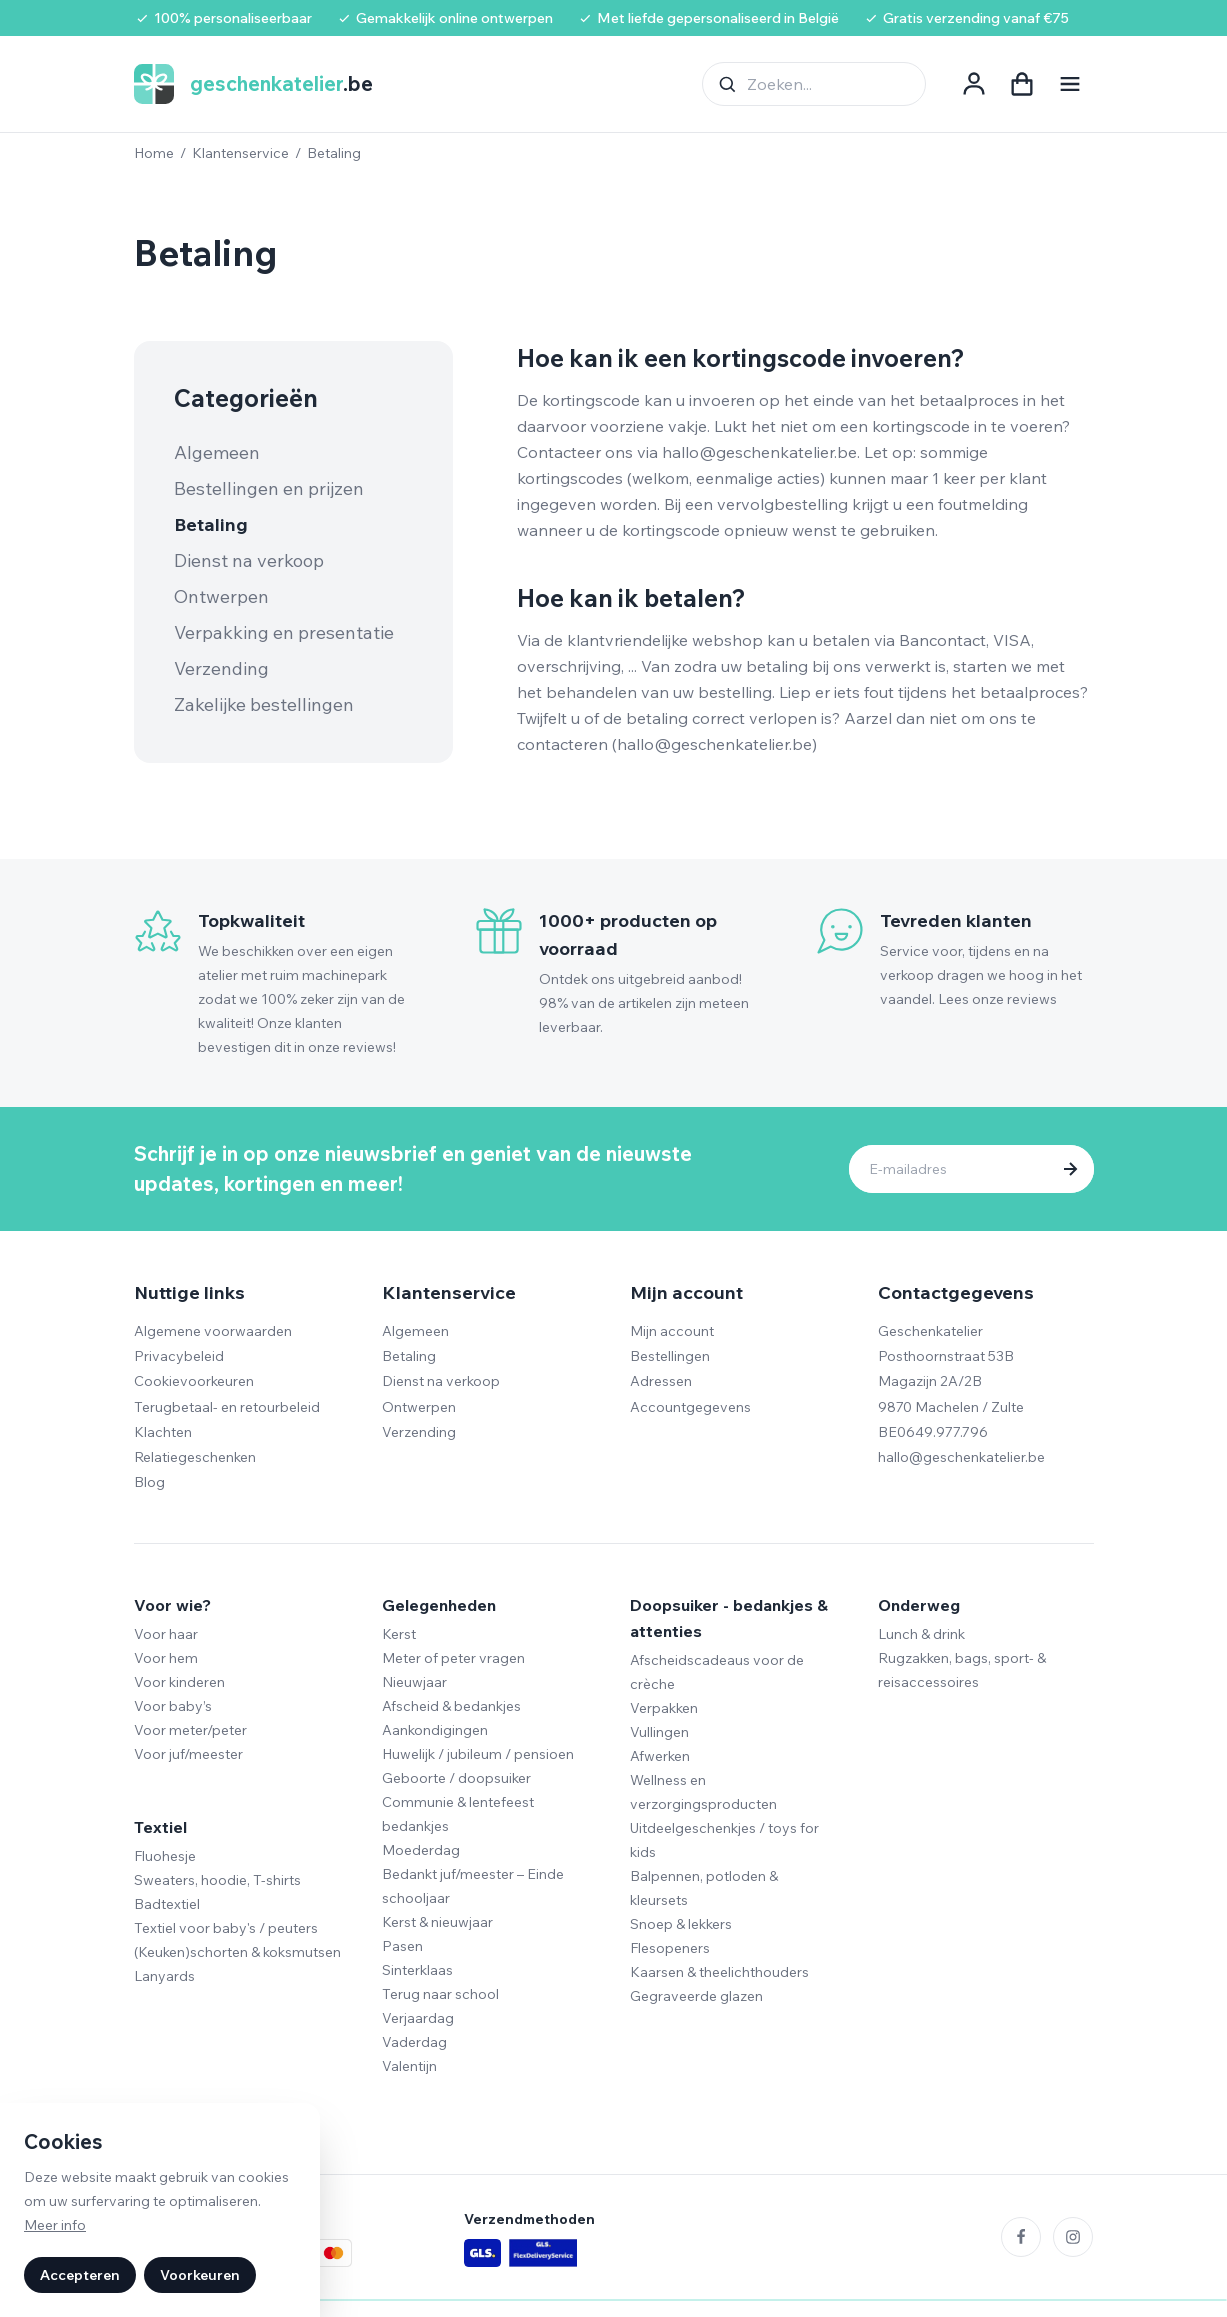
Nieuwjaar (414, 1682)
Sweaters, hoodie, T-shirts (217, 1880)
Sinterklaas (417, 1970)
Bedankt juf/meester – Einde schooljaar (473, 1886)
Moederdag (421, 1850)
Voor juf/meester (188, 1754)
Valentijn (409, 2066)
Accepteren (80, 2275)
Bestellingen (670, 1356)
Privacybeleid (179, 1356)
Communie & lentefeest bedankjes (458, 1814)
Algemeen (217, 452)
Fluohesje (165, 1856)
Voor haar (166, 1634)
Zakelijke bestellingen (264, 704)
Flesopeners (670, 1948)
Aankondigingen (435, 1730)
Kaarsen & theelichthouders (719, 1972)
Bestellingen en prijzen (269, 488)
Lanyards (164, 1976)
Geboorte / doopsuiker (456, 1778)
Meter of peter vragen (453, 1658)
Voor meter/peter (190, 1730)
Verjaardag (418, 2018)
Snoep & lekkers (681, 1924)
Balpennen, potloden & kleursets (704, 1888)
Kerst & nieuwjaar (437, 1922)
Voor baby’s (173, 1706)
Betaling (211, 524)
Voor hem (166, 1658)
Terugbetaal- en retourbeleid (227, 1407)
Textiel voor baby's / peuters (226, 1928)
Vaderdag (414, 2042)
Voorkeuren (200, 2275)
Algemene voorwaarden (213, 1331)
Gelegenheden (439, 1605)
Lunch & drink (921, 1634)
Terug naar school (440, 1994)
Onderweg (919, 1605)
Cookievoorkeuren (194, 1381)
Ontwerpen (221, 596)
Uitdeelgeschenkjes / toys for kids (724, 1840)
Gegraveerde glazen (696, 1996)
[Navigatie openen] (1070, 84)
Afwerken (660, 1756)
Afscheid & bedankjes (451, 1706)
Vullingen (659, 1732)
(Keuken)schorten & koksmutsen (237, 1952)
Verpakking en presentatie (284, 632)
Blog (149, 1482)
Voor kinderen (179, 1682)
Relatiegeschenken (195, 1457)
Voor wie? (172, 1605)
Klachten (163, 1432)
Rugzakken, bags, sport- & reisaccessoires (962, 1670)
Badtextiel (167, 1904)
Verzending (221, 668)
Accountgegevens (690, 1407)
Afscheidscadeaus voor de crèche (717, 1672)
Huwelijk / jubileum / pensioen (478, 1754)
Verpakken (664, 1708)
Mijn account (672, 1331)
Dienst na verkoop (249, 560)
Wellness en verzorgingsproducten (703, 1792)
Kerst (399, 1634)
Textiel (160, 1827)
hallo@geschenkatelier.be (961, 1457)
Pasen (402, 1946)
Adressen (661, 1381)
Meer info (55, 2225)
